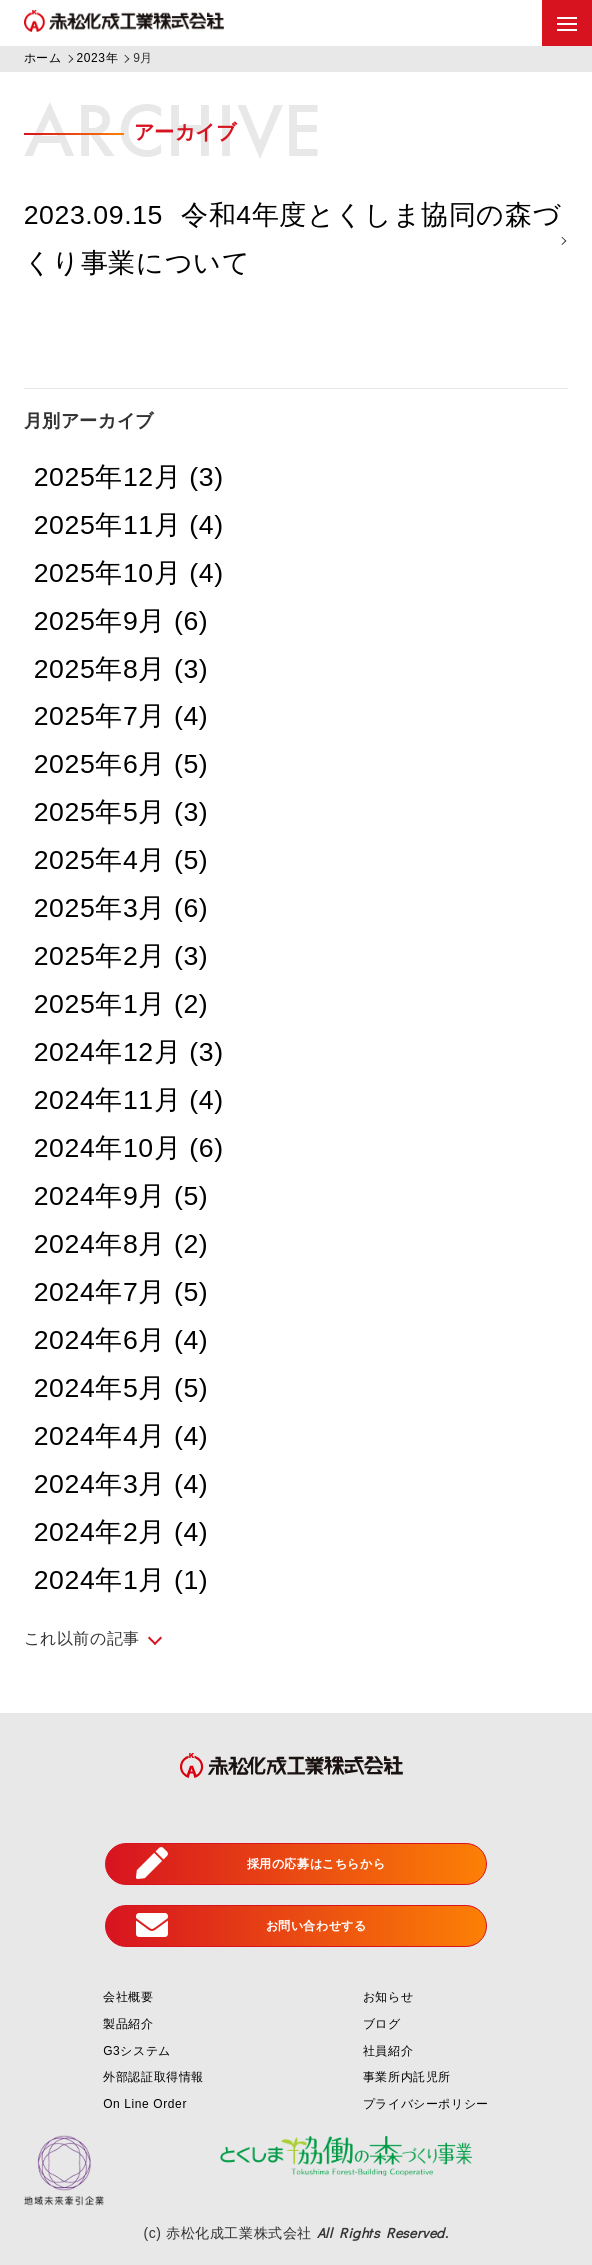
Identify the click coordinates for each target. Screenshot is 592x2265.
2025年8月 (121, 669)
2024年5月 (121, 1388)
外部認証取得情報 (153, 2077)
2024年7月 (121, 1292)
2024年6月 (121, 1340)
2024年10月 (129, 1148)
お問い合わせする (251, 1926)
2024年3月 (121, 1484)
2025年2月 (121, 956)
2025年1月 (121, 1004)
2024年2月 (121, 1532)
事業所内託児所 (407, 2077)
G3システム (137, 2051)
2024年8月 (121, 1244)
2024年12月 (129, 1052)
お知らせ (388, 1997)
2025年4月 (121, 860)
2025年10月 (129, 573)
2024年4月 (121, 1436)
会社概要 (128, 1997)
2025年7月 (121, 716)
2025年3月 (121, 908)
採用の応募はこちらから (260, 1864)
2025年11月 (129, 525)
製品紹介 (128, 2024)
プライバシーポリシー (426, 2104)
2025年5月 (121, 812)
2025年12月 (129, 477)
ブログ (382, 2024)
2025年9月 (121, 621)
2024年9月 (121, 1196)
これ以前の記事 (82, 1638)
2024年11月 (129, 1100)
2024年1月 (121, 1580)
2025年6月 (121, 764)
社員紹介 (388, 2051)
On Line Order (145, 2104)
